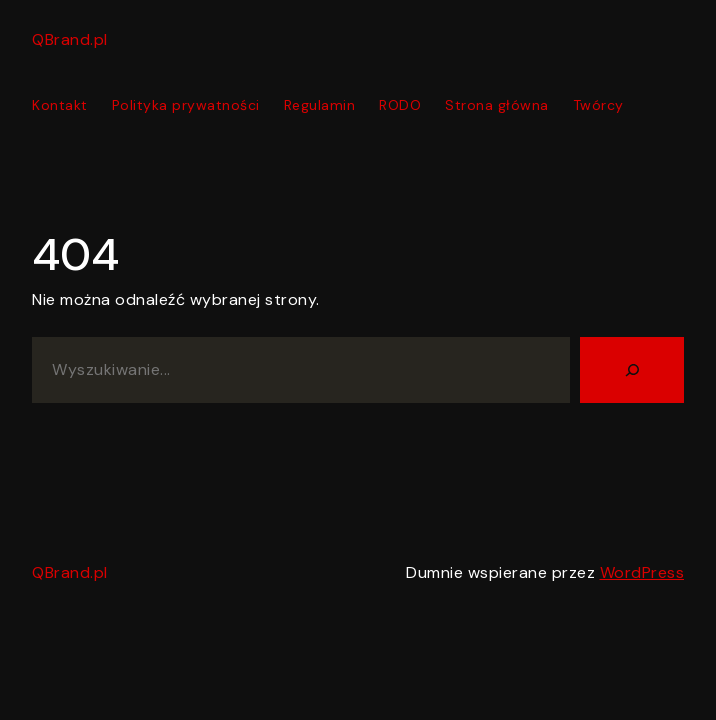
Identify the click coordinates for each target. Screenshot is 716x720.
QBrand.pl (70, 39)
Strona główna (497, 105)
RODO (400, 105)
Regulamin (320, 105)
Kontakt (60, 105)
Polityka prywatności (186, 105)
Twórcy (598, 105)
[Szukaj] (632, 370)
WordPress (642, 572)
